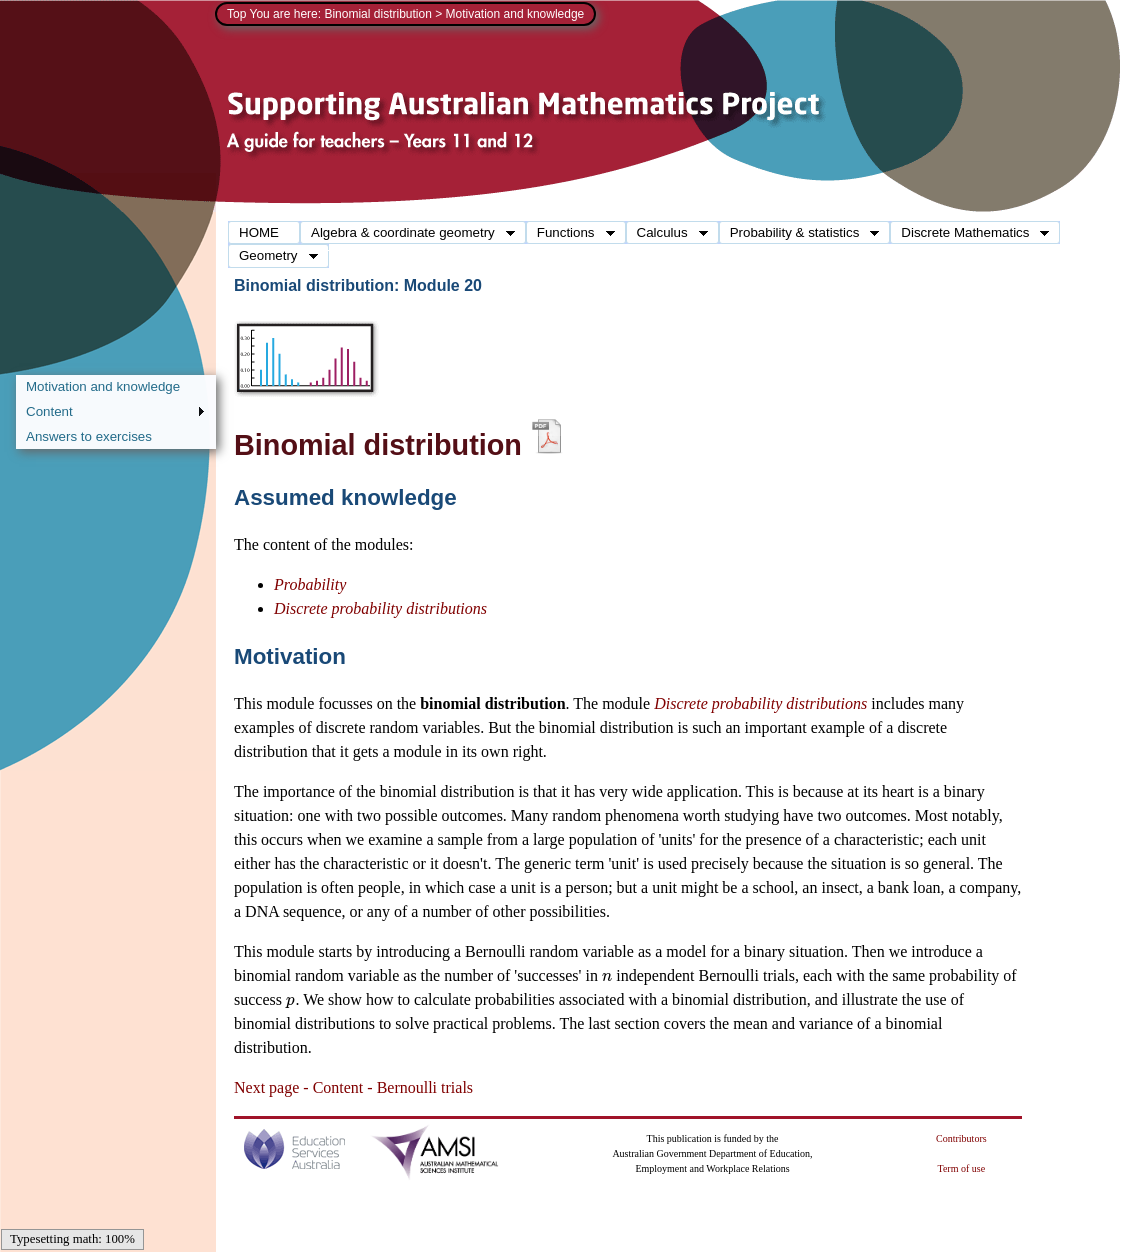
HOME (259, 232)
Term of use (962, 1168)
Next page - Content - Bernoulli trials (353, 1087)
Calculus (667, 233)
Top (236, 14)
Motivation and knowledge (103, 386)
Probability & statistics (799, 233)
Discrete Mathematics (969, 233)
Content (111, 412)
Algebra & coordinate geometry (407, 233)
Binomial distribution (377, 14)
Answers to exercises (89, 436)
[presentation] (607, 975)
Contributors (961, 1138)
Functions (570, 233)
